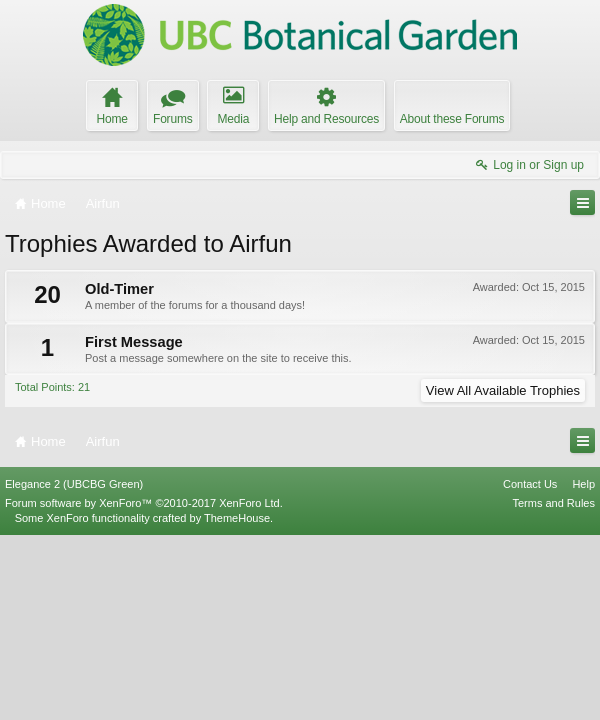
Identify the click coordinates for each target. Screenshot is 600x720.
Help (583, 668)
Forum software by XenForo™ (144, 687)
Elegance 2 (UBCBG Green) (74, 668)
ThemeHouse (237, 701)
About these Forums (452, 119)
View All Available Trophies (503, 390)
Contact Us (530, 668)
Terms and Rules (553, 687)
